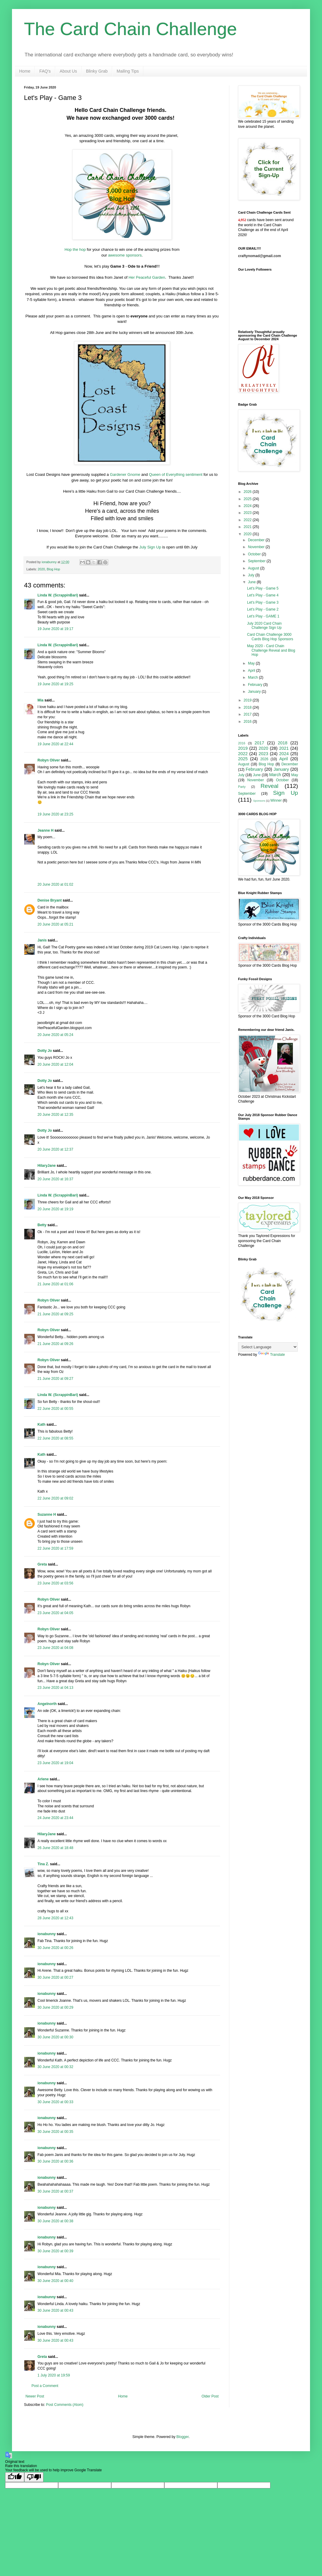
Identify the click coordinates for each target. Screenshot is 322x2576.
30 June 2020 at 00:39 (55, 2251)
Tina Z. (43, 1864)
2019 (248, 700)
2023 (248, 513)
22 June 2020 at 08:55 (55, 1438)
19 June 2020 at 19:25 (55, 684)
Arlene (43, 1779)
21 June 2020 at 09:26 (55, 1344)
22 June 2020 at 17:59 (55, 1548)
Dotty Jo (44, 1051)
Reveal (270, 786)
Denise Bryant (49, 900)
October (255, 554)
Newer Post (34, 2396)
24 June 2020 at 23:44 (55, 1818)
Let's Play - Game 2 (263, 609)
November (257, 547)
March (253, 677)
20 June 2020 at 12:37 (55, 1149)
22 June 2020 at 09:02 (55, 1498)
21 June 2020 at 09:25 (55, 1314)
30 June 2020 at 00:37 (55, 2191)
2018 (248, 707)
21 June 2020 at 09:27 (55, 1379)
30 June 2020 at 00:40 (55, 2281)
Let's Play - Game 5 (263, 588)
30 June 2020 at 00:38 (55, 2221)
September (257, 561)
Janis (42, 940)
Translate (271, 1355)
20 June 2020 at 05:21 (55, 924)
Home (24, 71)
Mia (40, 700)
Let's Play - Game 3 (263, 602)
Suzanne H (46, 1514)
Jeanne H (45, 830)
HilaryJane (46, 1165)
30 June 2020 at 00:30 (55, 2037)
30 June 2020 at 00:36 (55, 2161)
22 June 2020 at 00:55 (55, 1409)
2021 (248, 527)
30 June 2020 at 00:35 (55, 2132)
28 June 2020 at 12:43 (55, 1918)
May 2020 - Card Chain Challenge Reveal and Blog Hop (271, 650)
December (257, 540)
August (254, 568)
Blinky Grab (97, 71)
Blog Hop (53, 569)
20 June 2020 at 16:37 (55, 1179)
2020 (41, 569)
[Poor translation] (33, 2477)
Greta (42, 1564)
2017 (248, 714)
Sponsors (259, 800)
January (255, 691)
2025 (248, 499)
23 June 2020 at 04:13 (55, 1688)
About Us (68, 71)
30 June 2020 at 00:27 (55, 1977)
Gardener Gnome (125, 474)
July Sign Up (150, 547)
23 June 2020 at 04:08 (55, 1648)
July (251, 575)
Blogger (182, 2437)
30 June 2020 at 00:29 (55, 2007)
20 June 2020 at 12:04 (55, 1064)
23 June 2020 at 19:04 (55, 1763)
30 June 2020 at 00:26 (55, 1948)
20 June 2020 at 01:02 (55, 884)
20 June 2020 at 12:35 (55, 1114)
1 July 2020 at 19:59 (53, 2375)
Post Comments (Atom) (64, 2405)
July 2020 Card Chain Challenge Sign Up (264, 625)
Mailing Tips (128, 71)
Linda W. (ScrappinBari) (57, 595)
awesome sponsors (125, 255)
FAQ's (45, 71)
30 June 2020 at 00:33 (55, 2102)
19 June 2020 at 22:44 (55, 744)
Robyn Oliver (48, 760)
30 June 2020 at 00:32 (55, 2067)
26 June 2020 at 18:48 (55, 1848)
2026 (248, 492)
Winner (276, 800)
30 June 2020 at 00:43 (55, 2310)
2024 (248, 506)
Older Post (210, 2396)
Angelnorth (47, 1704)
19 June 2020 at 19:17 (55, 629)
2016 (248, 721)
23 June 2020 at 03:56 (55, 1583)
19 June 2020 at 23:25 (55, 814)
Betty (41, 1225)
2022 (248, 520)
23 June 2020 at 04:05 (55, 1613)
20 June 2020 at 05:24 (55, 1035)
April (252, 670)
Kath (41, 1424)
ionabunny (46, 1934)
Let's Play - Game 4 (263, 595)
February (255, 685)
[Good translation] (14, 2477)
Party (242, 786)
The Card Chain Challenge (130, 29)
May (252, 663)
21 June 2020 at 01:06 (55, 1284)
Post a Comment (44, 2386)
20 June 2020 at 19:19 (55, 1209)
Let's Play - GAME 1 (263, 616)
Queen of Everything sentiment (176, 474)
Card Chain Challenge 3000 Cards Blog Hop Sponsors (270, 636)
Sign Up (285, 793)
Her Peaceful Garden (147, 277)
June (252, 582)
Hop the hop (75, 249)
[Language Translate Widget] (268, 1347)
